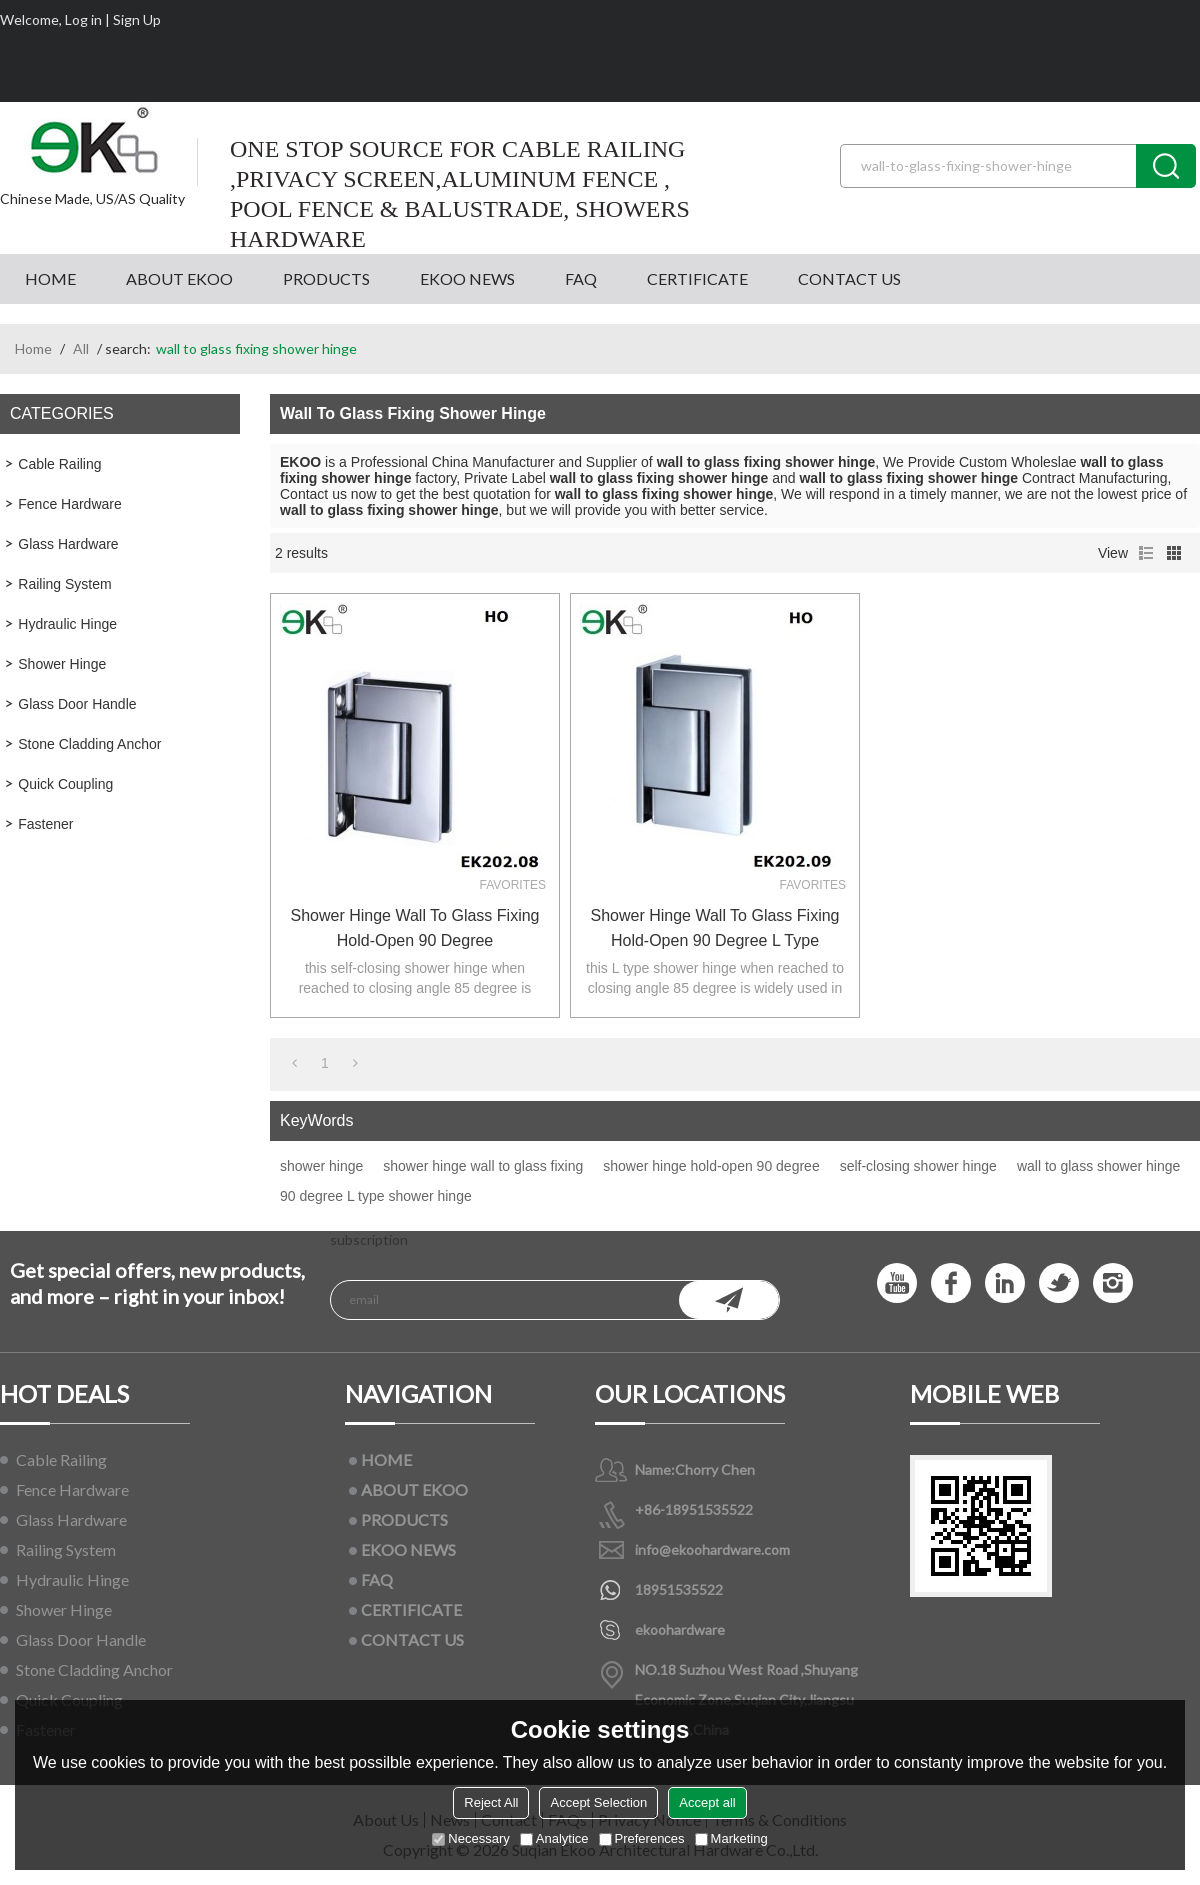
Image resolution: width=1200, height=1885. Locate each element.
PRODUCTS (326, 278)
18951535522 (679, 1589)
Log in (83, 19)
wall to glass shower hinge (1098, 1166)
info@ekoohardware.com (712, 1549)
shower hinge (321, 1166)
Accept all (707, 1802)
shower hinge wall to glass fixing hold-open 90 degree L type (715, 928)
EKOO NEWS (467, 278)
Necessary (470, 1838)
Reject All (491, 1802)
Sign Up (137, 19)
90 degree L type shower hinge (376, 1196)
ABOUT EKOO (179, 278)
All (81, 348)
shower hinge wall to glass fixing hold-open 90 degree (415, 928)
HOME (50, 278)
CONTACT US (849, 278)
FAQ (581, 278)
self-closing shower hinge (918, 1166)
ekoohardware (680, 1629)
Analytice (554, 1838)
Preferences (642, 1838)
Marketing (731, 1838)
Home (33, 348)
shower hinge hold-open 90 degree (711, 1166)
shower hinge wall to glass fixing (483, 1166)
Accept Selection (598, 1802)
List (1146, 553)
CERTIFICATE (697, 278)
